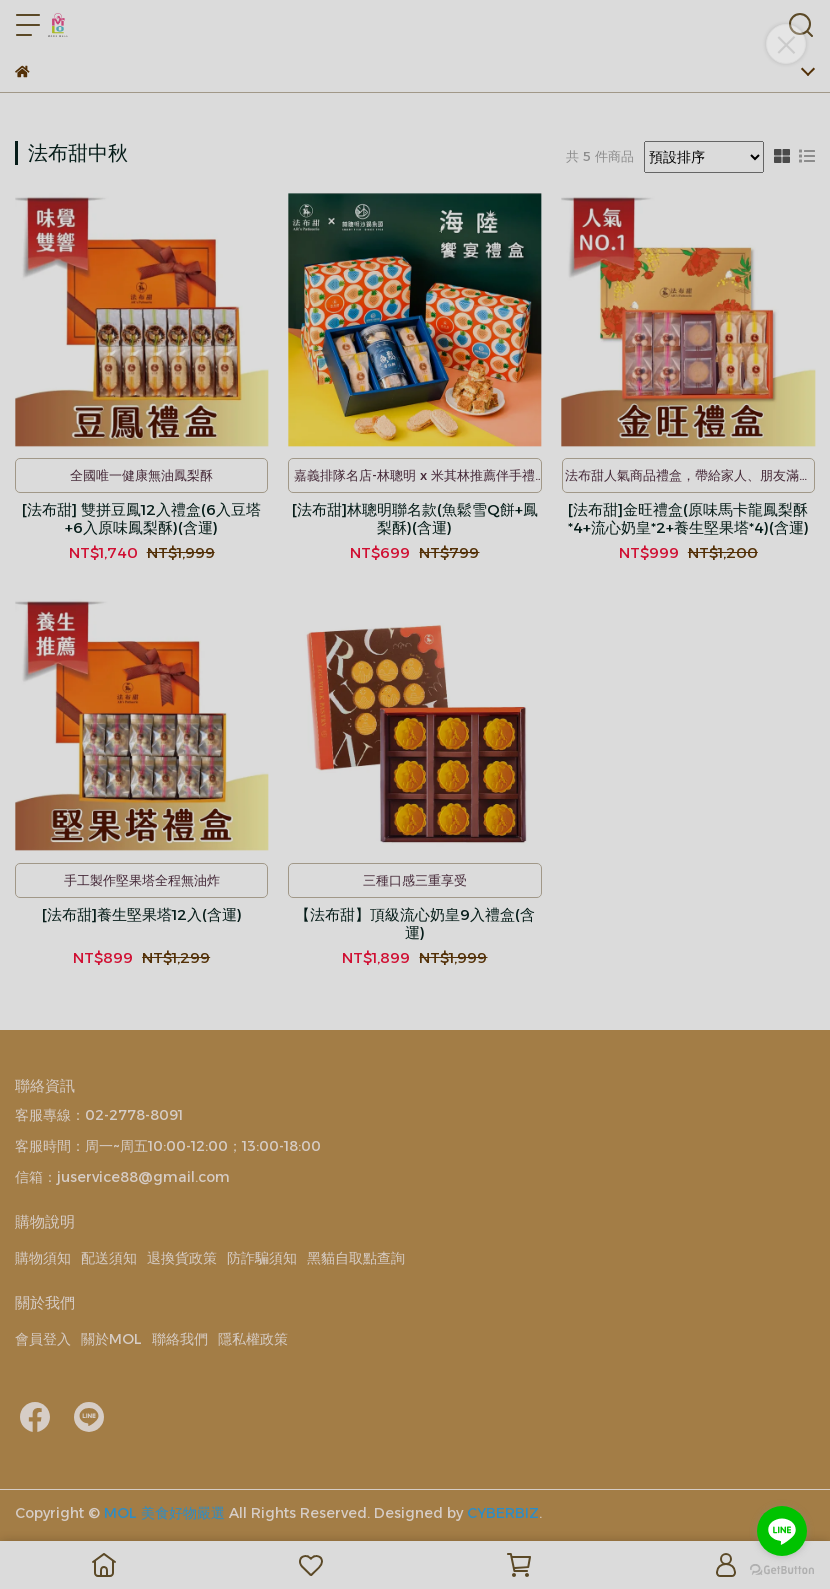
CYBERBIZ (503, 1513)
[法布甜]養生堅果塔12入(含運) (142, 915)
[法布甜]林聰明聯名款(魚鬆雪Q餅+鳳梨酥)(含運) (415, 519)
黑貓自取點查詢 (356, 1258)
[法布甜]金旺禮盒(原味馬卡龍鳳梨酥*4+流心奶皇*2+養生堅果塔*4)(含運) (688, 519)
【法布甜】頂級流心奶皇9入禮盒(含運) (415, 924)
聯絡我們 (180, 1339)
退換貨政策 (182, 1258)
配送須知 (109, 1258)
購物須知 (43, 1258)
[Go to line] (782, 1531)
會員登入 (43, 1339)
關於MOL (111, 1339)
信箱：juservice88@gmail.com (122, 1177)
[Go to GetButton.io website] (782, 1569)
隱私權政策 (253, 1339)
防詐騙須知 (262, 1258)
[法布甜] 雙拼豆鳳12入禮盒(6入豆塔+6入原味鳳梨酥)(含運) (141, 519)
